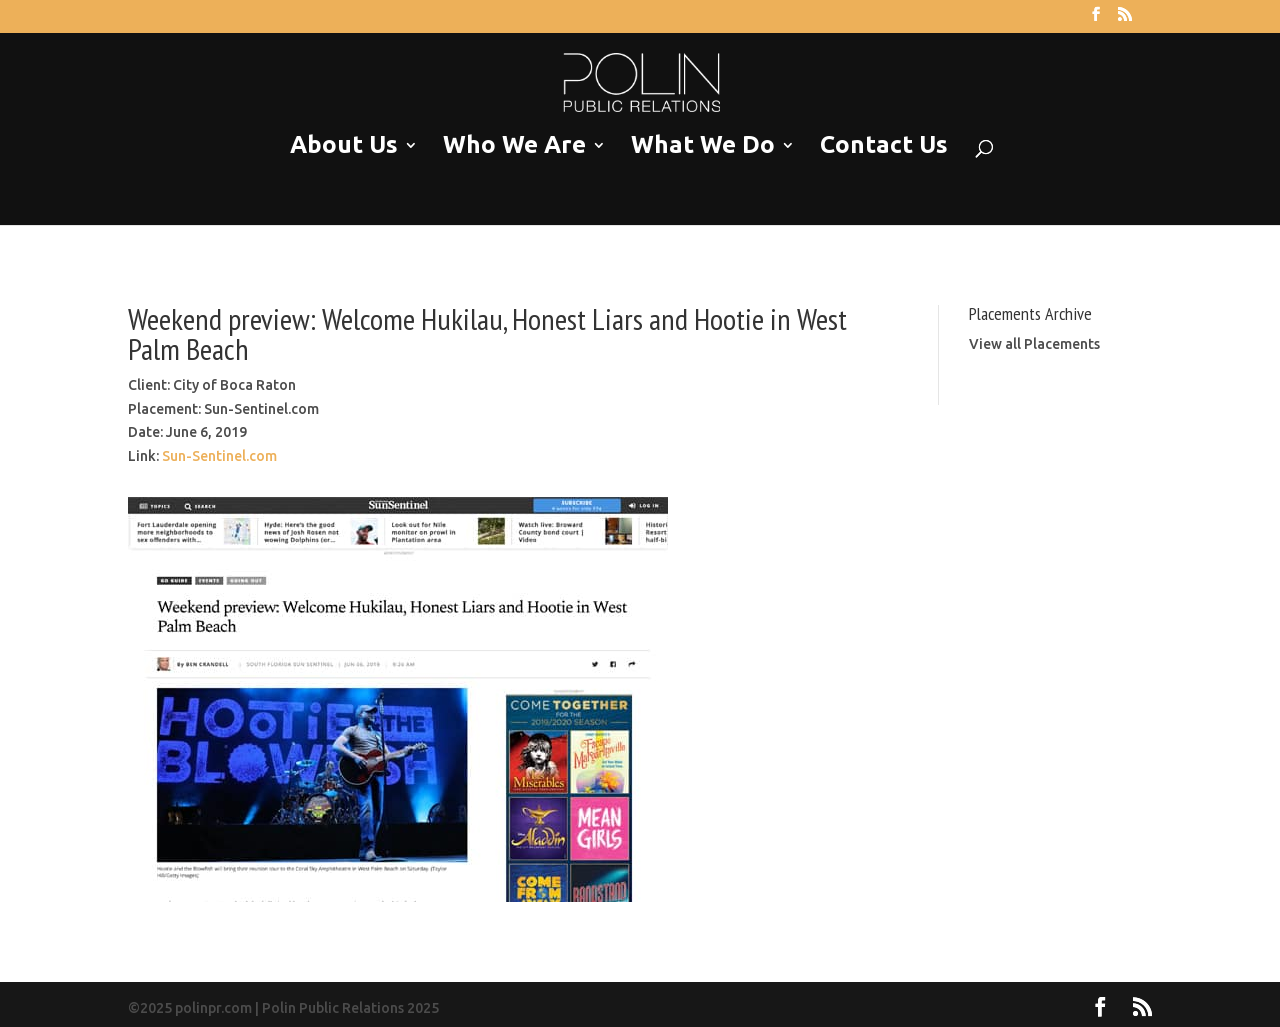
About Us (344, 145)
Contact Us (884, 145)
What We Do (703, 145)
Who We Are (514, 145)
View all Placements (1034, 344)
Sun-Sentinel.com (219, 456)
